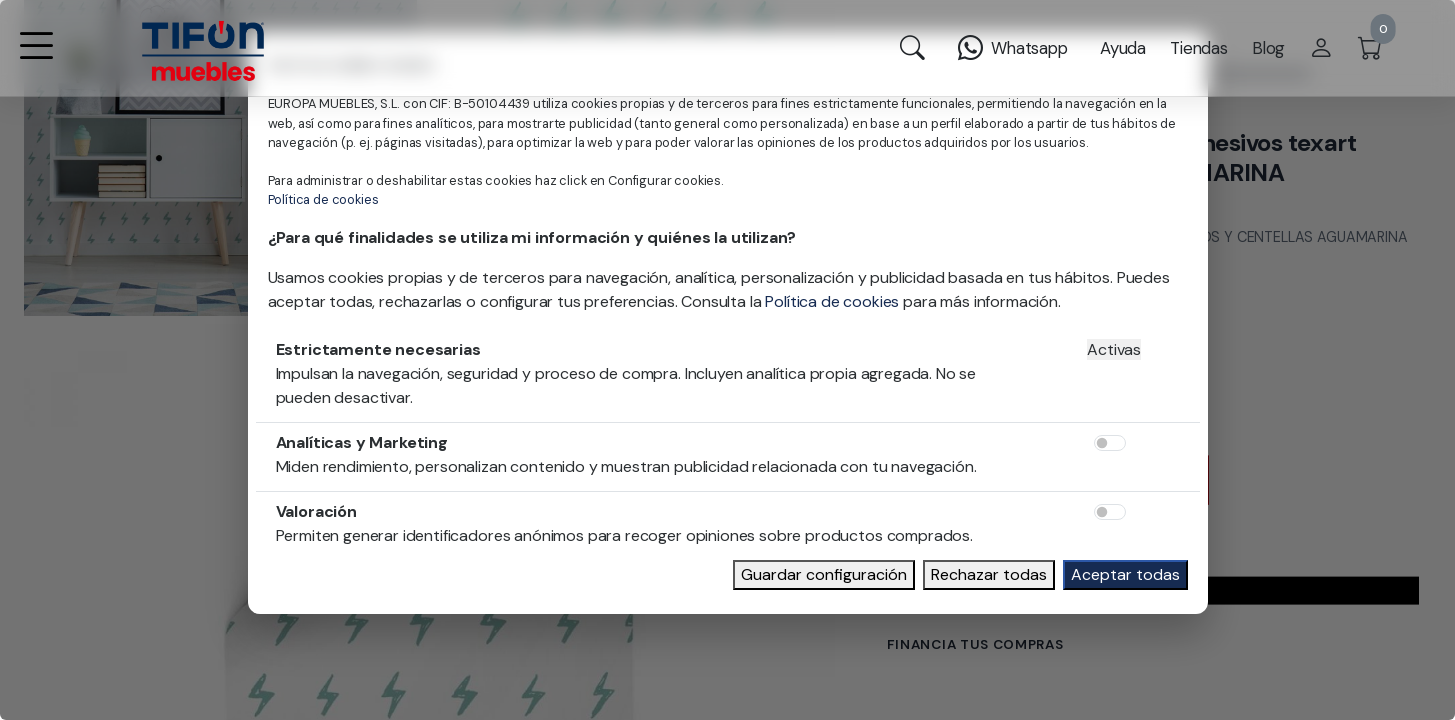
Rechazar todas (989, 574)
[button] (36, 58)
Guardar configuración (824, 574)
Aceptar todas (1125, 574)
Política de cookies (323, 199)
